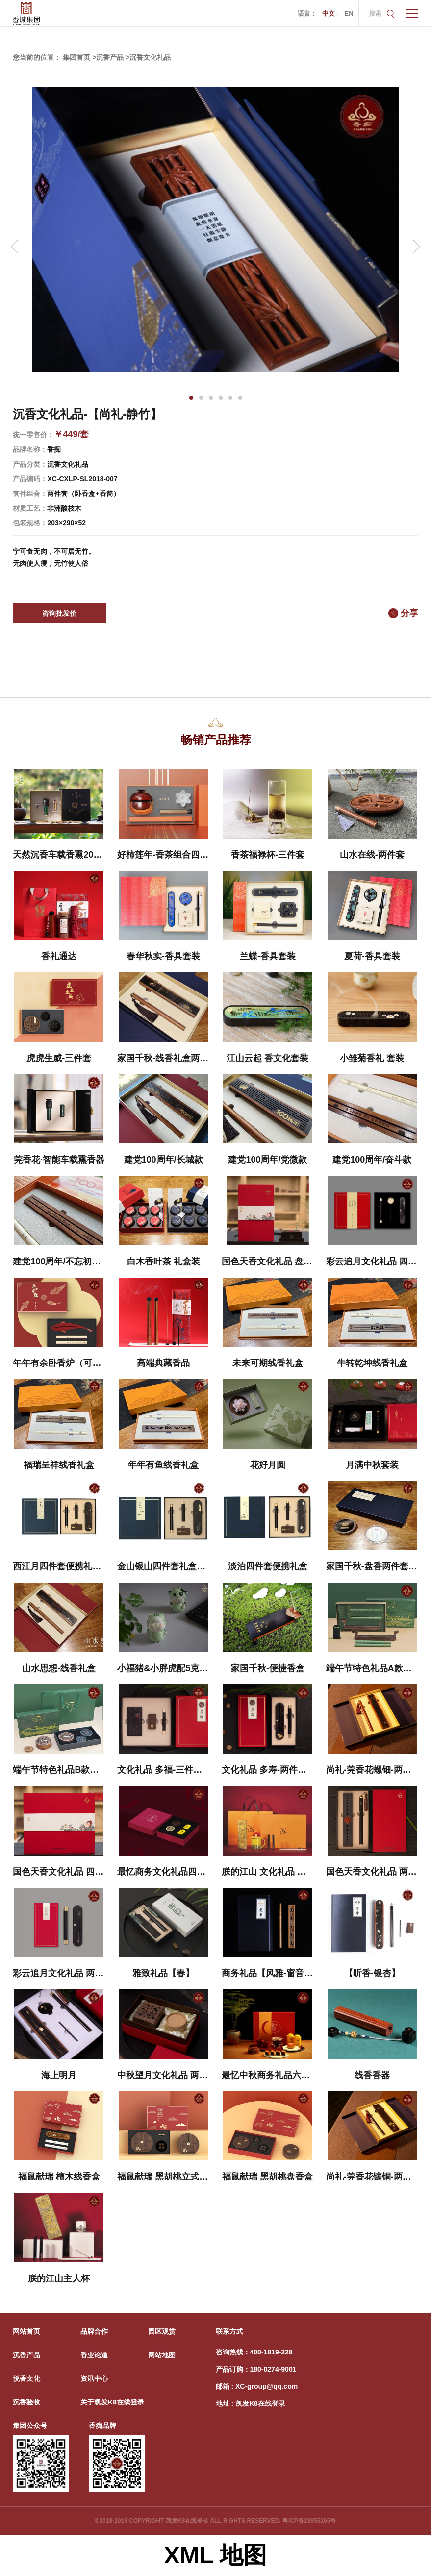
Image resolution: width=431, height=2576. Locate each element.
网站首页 (26, 2331)
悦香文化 (26, 2378)
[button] (191, 398)
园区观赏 (162, 2331)
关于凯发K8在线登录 (112, 2402)
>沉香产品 (108, 57)
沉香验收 (26, 2402)
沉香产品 (26, 2355)
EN (349, 13)
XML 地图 (215, 2555)
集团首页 (76, 57)
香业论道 (94, 2355)
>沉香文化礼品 (148, 57)
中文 (328, 13)
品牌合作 (94, 2331)
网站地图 (162, 2355)
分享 (409, 613)
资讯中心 (94, 2378)
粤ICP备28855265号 (309, 2520)
